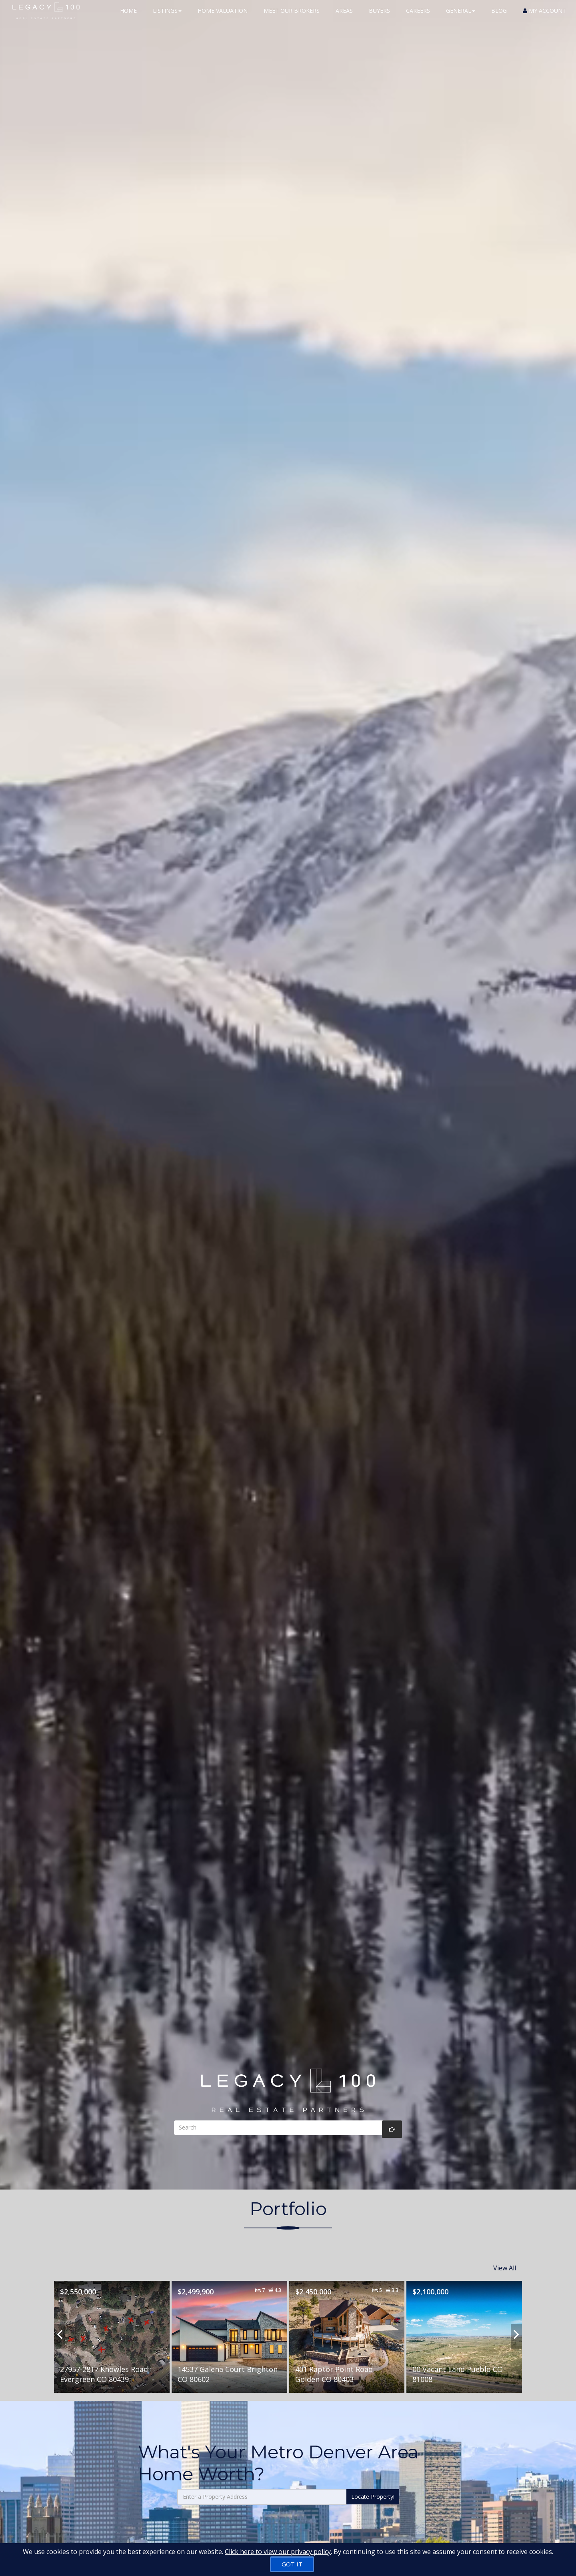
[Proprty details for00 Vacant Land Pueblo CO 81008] (464, 2329)
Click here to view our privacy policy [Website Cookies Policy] (278, 2551)
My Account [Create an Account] (544, 16)
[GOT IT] (292, 2564)
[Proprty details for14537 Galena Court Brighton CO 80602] (229, 2329)
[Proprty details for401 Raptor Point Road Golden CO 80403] (347, 2329)
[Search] (288, 2127)
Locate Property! (372, 2488)
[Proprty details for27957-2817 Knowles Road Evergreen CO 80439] (112, 2329)
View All (504, 2264)
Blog (499, 16)
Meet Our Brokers (292, 16)
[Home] (40, 16)
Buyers (379, 16)
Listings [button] (167, 16)
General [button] (460, 16)
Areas (344, 16)
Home (128, 16)
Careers (418, 16)
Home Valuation (223, 16)
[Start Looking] (392, 2129)
